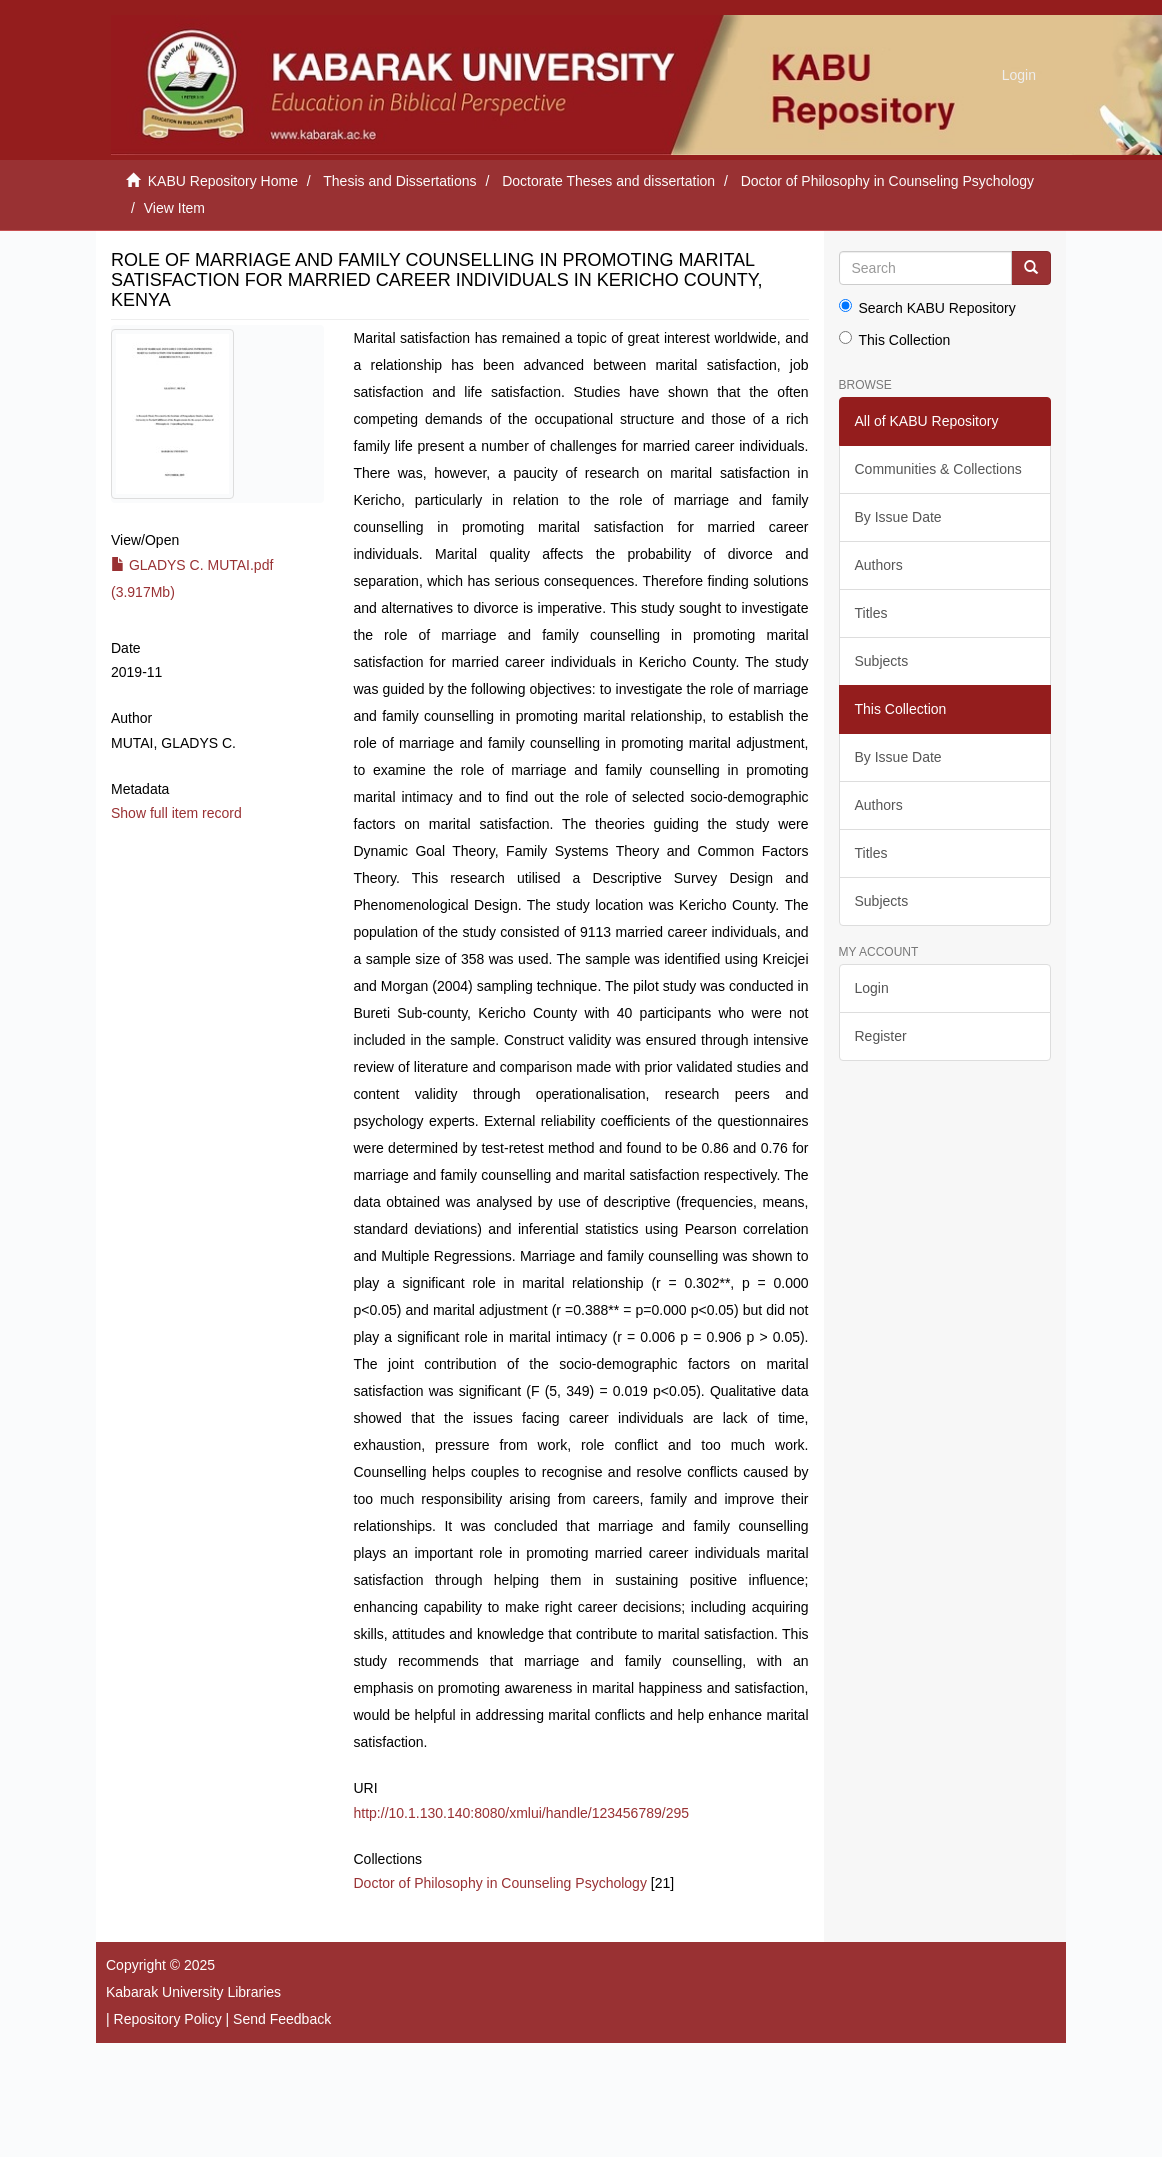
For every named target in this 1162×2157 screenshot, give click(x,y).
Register (881, 1036)
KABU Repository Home (223, 181)
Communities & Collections (938, 469)
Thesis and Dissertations (399, 181)
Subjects (882, 661)
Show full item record (176, 813)
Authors (879, 565)
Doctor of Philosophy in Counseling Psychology (887, 181)
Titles (871, 613)
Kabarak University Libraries (193, 1992)
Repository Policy (168, 2019)
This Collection (895, 339)
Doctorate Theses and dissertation (608, 181)
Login (872, 988)
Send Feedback (282, 2019)
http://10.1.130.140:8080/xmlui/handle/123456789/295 (522, 1813)
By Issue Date (898, 517)
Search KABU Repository (927, 307)
